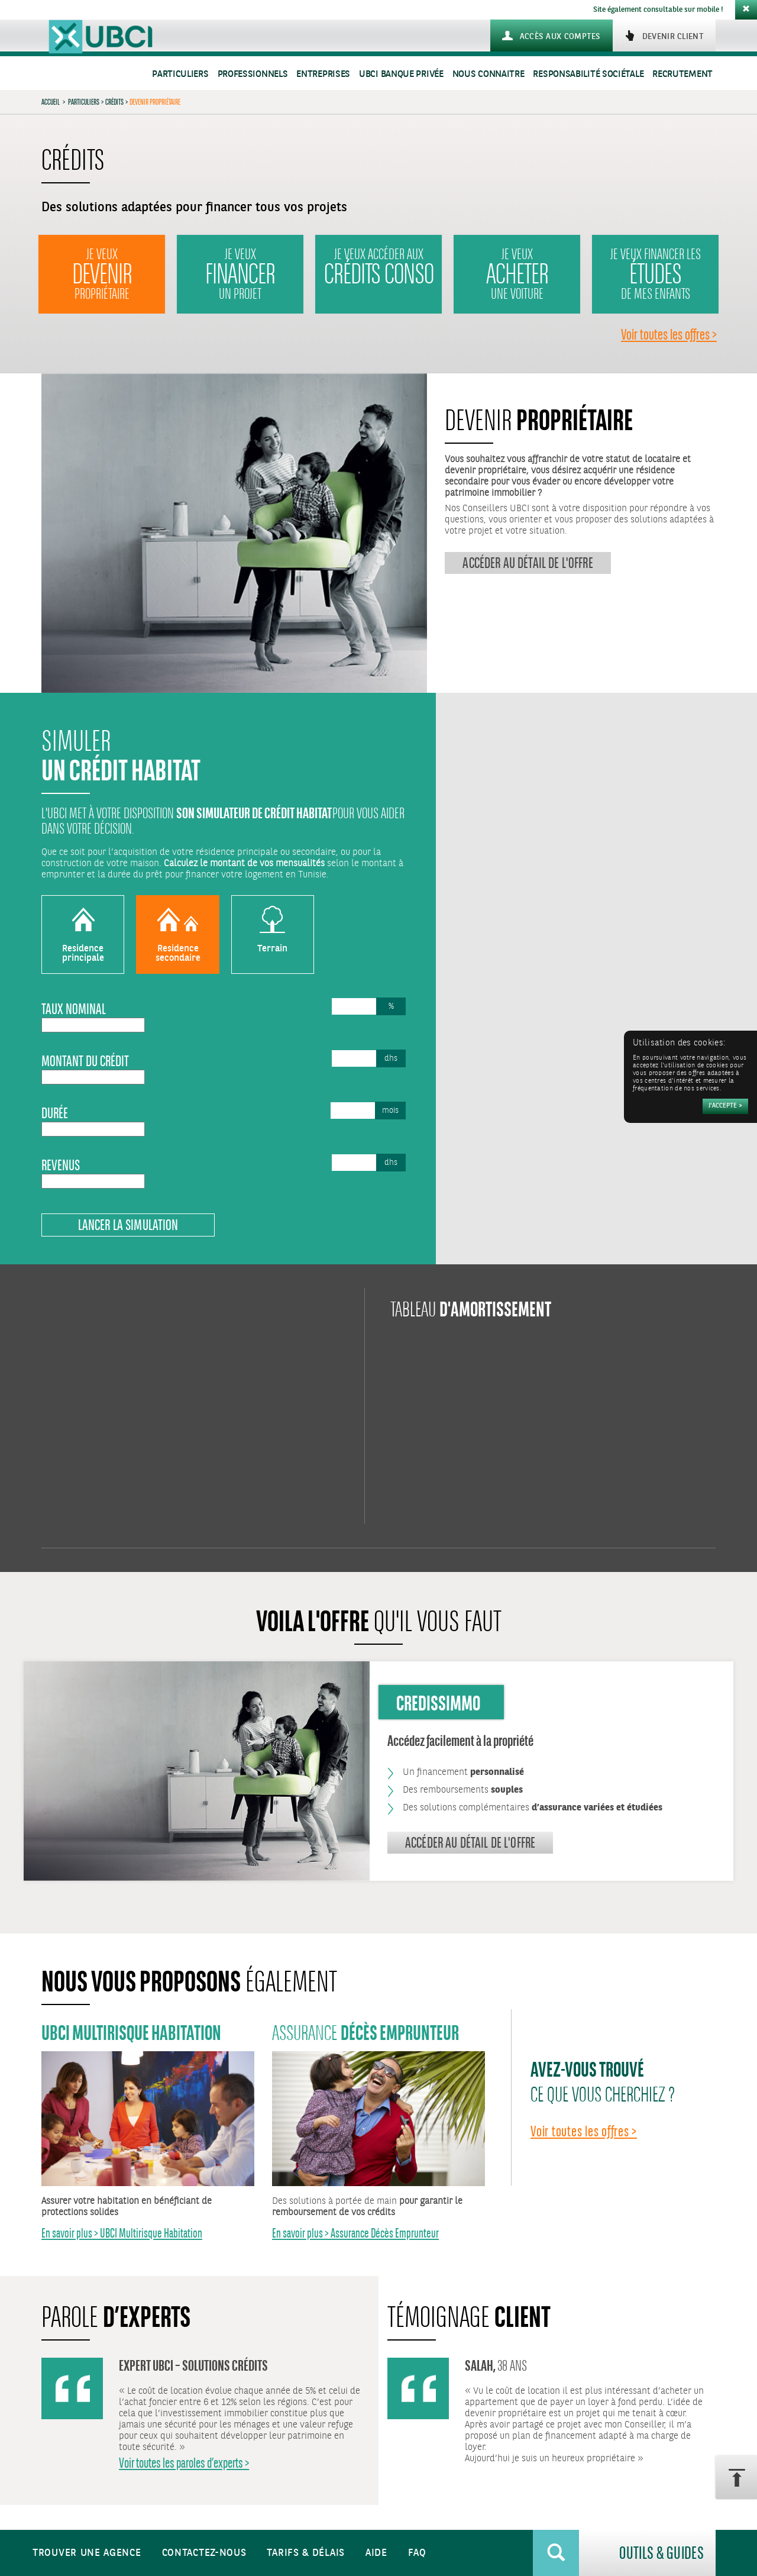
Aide (376, 2553)
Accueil (50, 101)
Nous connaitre (488, 74)
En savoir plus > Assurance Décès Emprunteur (355, 2233)
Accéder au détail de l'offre (527, 562)
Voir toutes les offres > (669, 334)
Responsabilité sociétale (588, 74)
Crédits (114, 101)
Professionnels (253, 74)
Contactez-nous (204, 2553)
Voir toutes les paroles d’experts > (184, 2462)
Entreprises (323, 74)
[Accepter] (725, 1106)
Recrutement (682, 74)
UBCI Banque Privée (401, 74)
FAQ (417, 2553)
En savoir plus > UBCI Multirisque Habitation (121, 2233)
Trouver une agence (87, 2553)
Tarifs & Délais (306, 2553)
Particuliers (180, 74)
